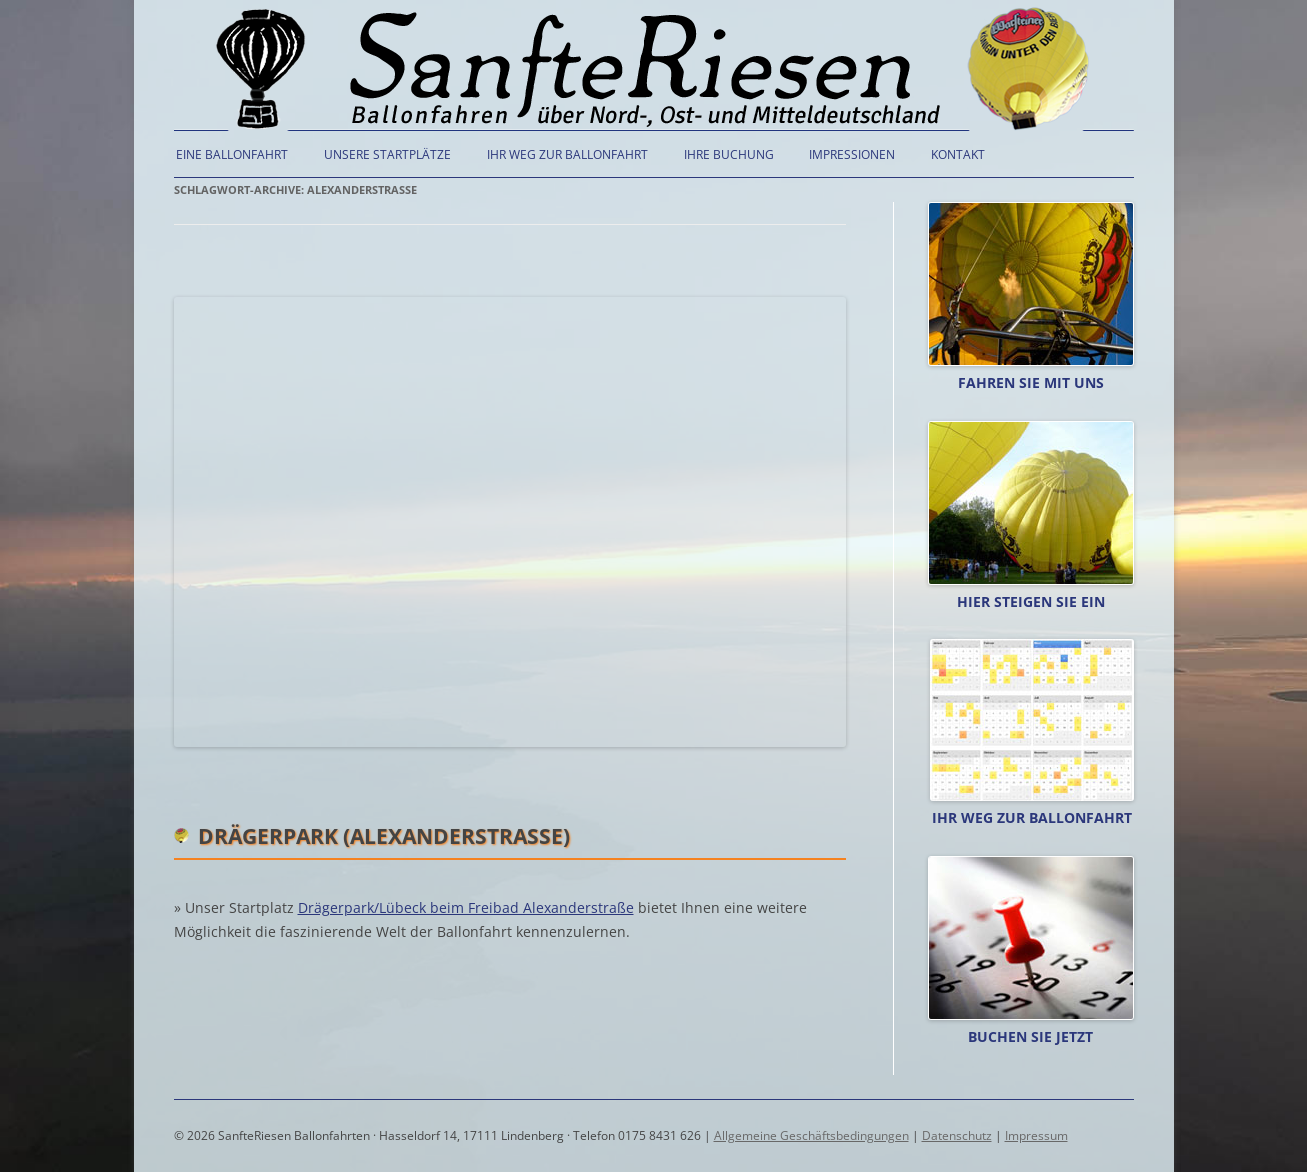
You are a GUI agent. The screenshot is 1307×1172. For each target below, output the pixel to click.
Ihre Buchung (729, 154)
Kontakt (958, 154)
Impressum (1036, 1135)
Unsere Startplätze (387, 154)
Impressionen (852, 154)
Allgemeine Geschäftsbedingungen (811, 1135)
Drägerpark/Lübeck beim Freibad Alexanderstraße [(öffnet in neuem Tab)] (466, 907)
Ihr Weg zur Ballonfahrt (567, 154)
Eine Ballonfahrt (232, 154)
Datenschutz (957, 1135)
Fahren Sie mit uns (1031, 382)
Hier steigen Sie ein (1031, 601)
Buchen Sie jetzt (1030, 1036)
